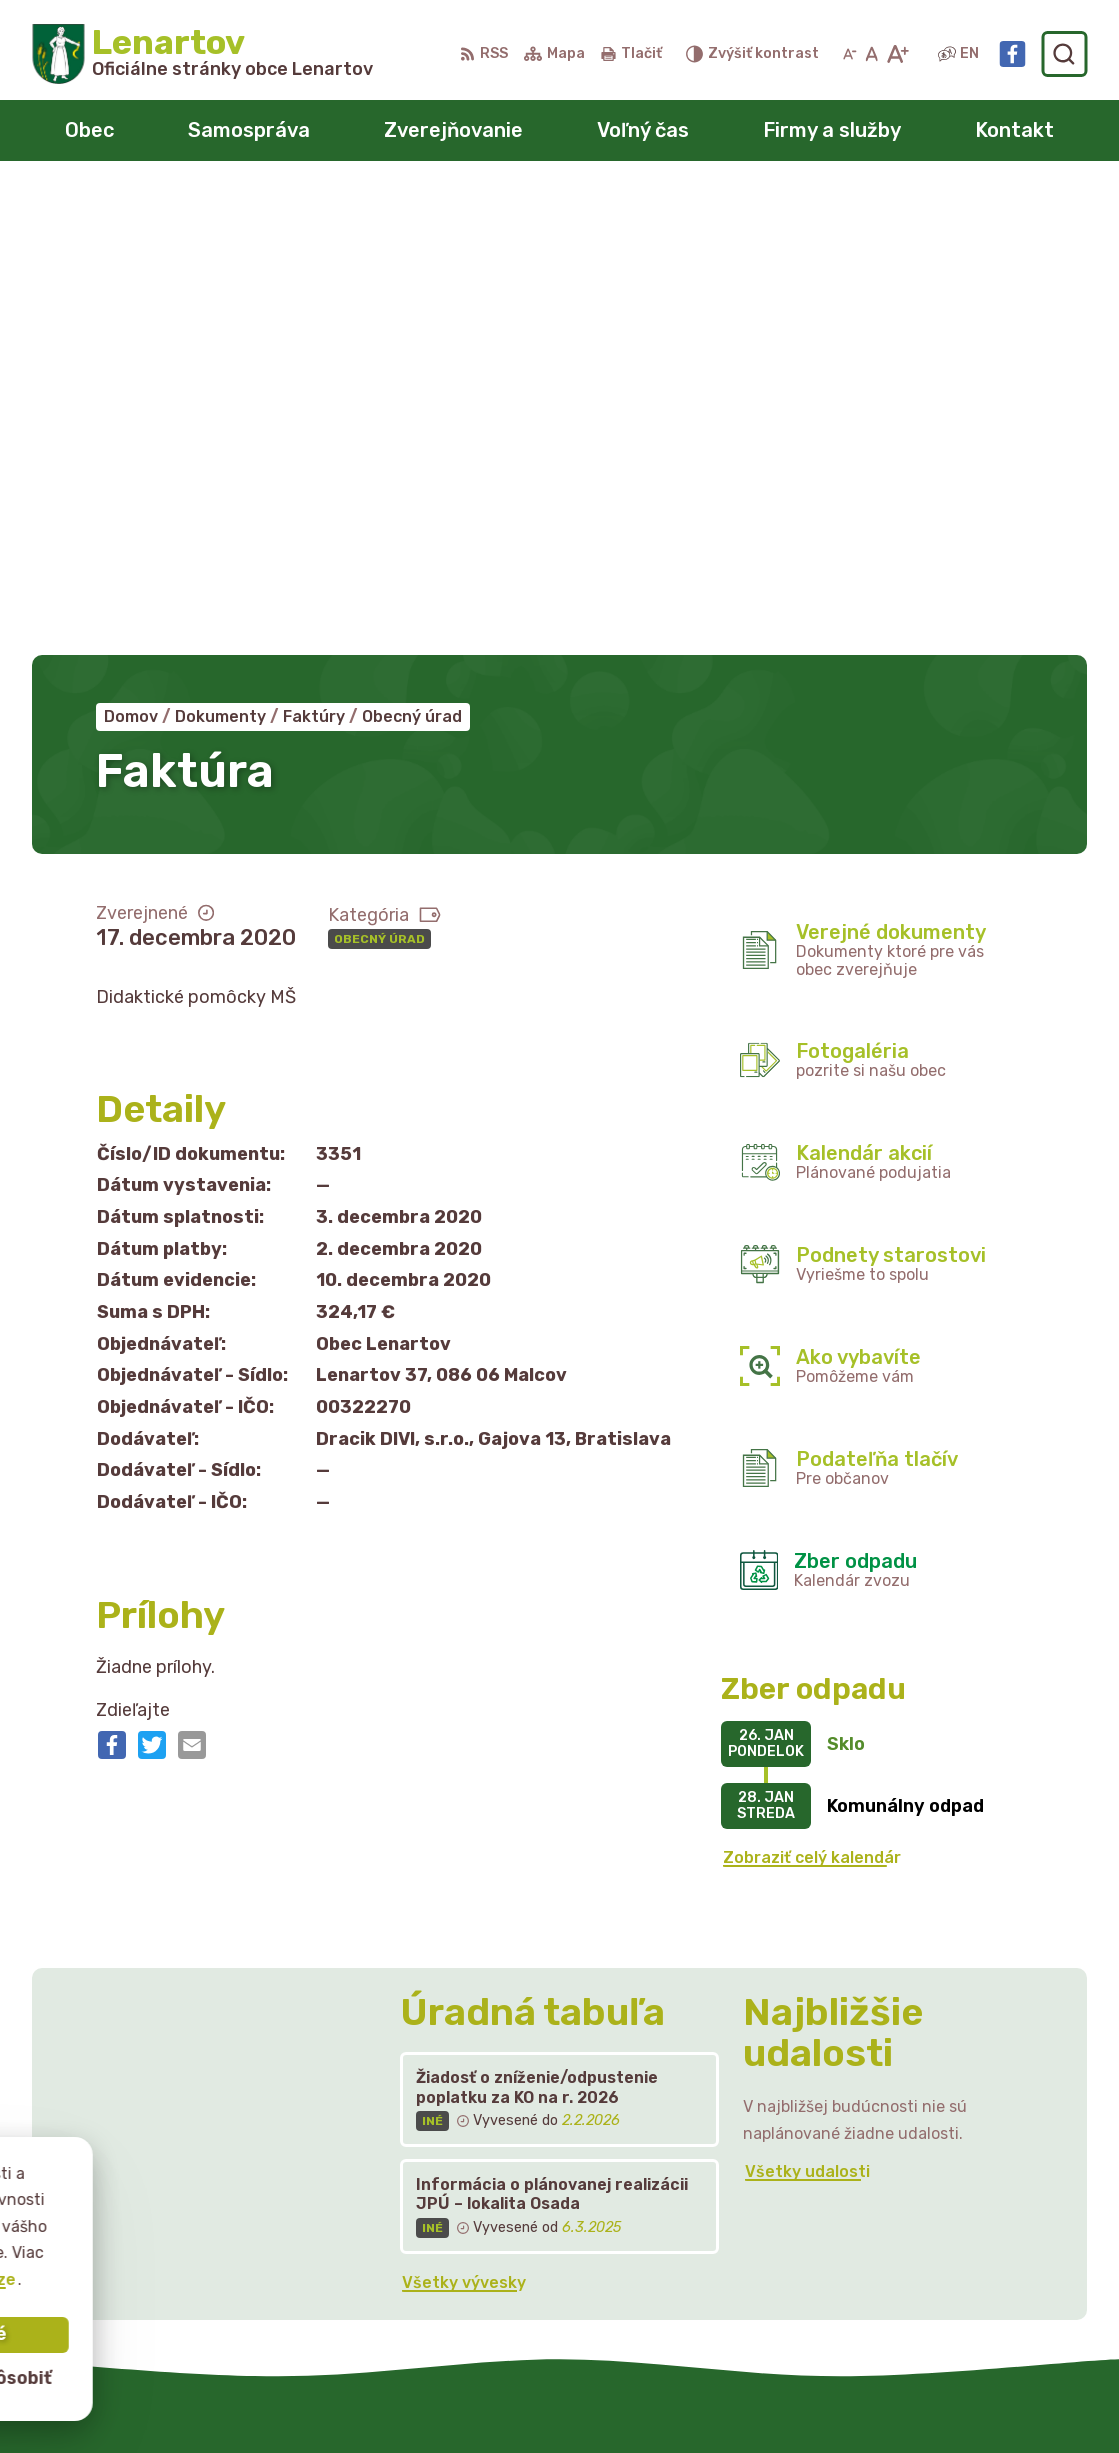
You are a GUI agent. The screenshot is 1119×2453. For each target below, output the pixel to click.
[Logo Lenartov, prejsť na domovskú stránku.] (202, 54)
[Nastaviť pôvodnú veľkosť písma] (871, 54)
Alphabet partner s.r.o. (328, 2399)
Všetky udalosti (807, 1706)
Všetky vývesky (464, 1817)
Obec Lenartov (624, 2399)
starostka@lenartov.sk (938, 2209)
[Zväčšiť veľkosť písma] (897, 54)
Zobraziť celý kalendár (812, 1393)
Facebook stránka (919, 2231)
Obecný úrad (379, 474)
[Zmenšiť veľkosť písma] (850, 54)
